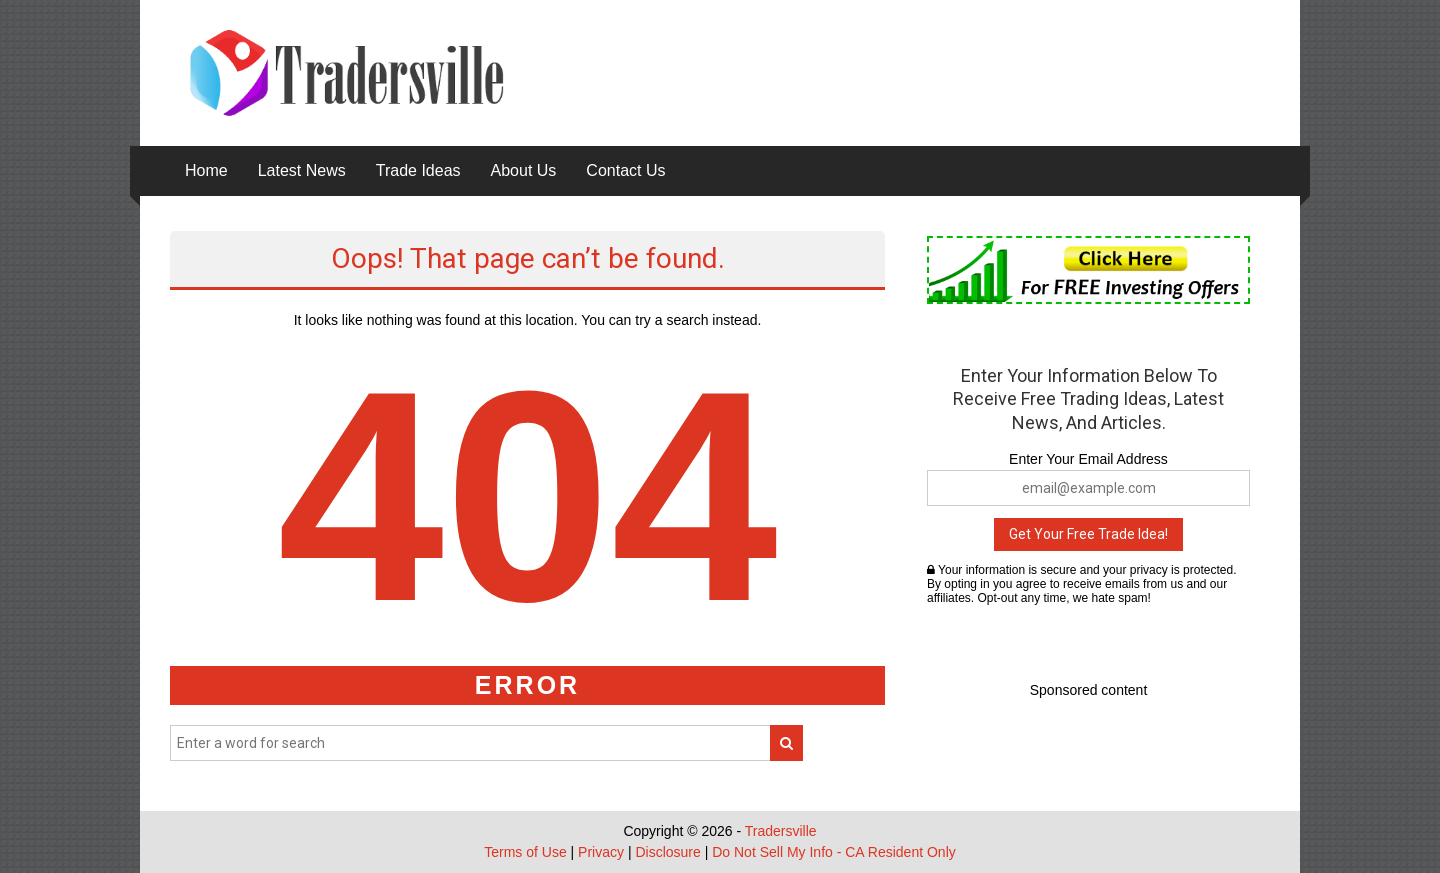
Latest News (302, 170)
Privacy (601, 852)
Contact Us (625, 170)
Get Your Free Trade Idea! (1088, 534)
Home (206, 170)
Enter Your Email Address (1088, 459)
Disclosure (667, 852)
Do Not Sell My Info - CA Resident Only (834, 852)
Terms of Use (525, 852)
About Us (524, 170)
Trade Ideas (418, 170)
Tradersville (781, 831)
